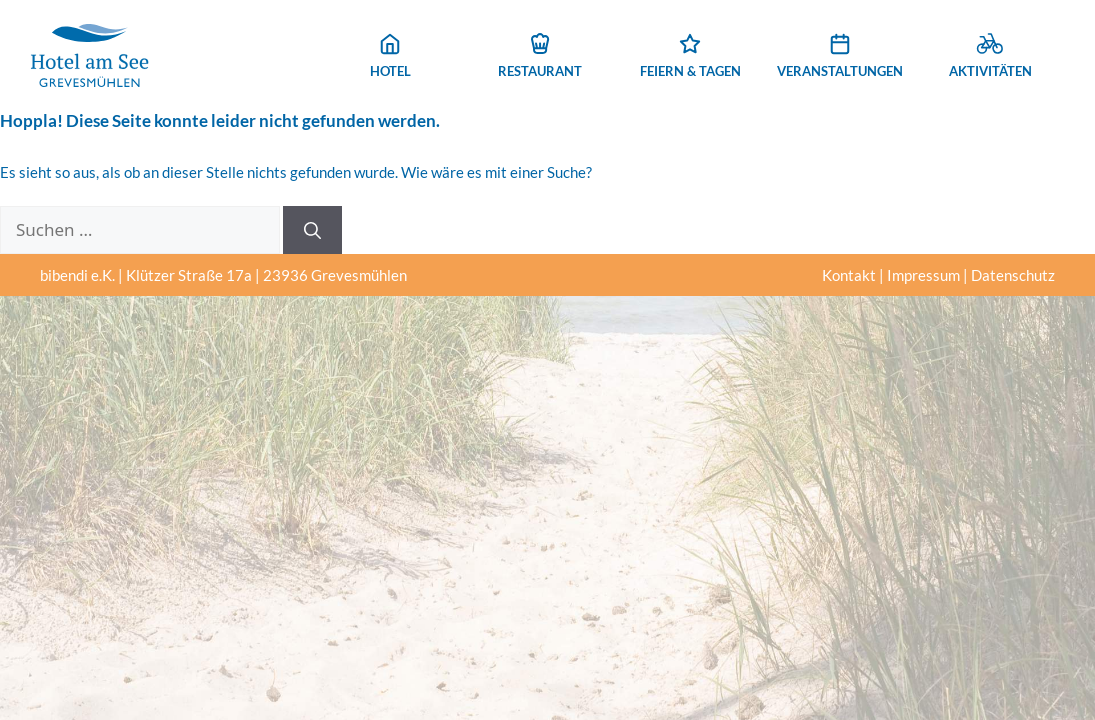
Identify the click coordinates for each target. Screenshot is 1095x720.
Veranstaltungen (840, 56)
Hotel (390, 56)
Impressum (923, 275)
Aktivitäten (990, 56)
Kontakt (849, 275)
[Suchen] (312, 230)
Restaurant (540, 56)
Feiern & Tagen (690, 56)
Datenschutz (1013, 275)
